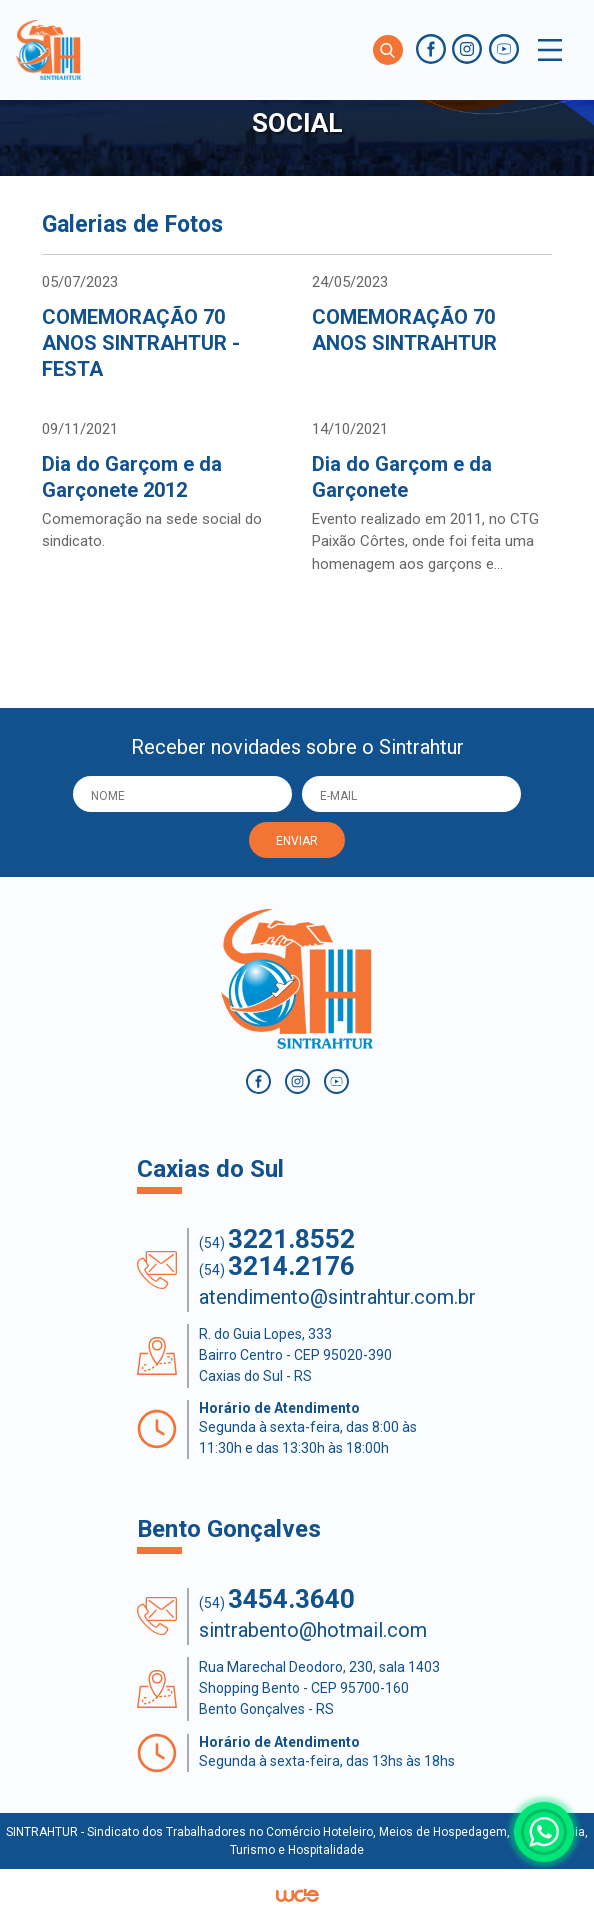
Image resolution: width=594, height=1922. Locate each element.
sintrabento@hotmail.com (313, 1630)
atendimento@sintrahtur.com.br (337, 1297)
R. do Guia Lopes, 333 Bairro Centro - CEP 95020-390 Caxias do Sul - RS (295, 1355)
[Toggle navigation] (550, 50)
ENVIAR (297, 841)
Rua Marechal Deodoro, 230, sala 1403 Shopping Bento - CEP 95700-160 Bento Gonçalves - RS (319, 1688)
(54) (277, 1239)
